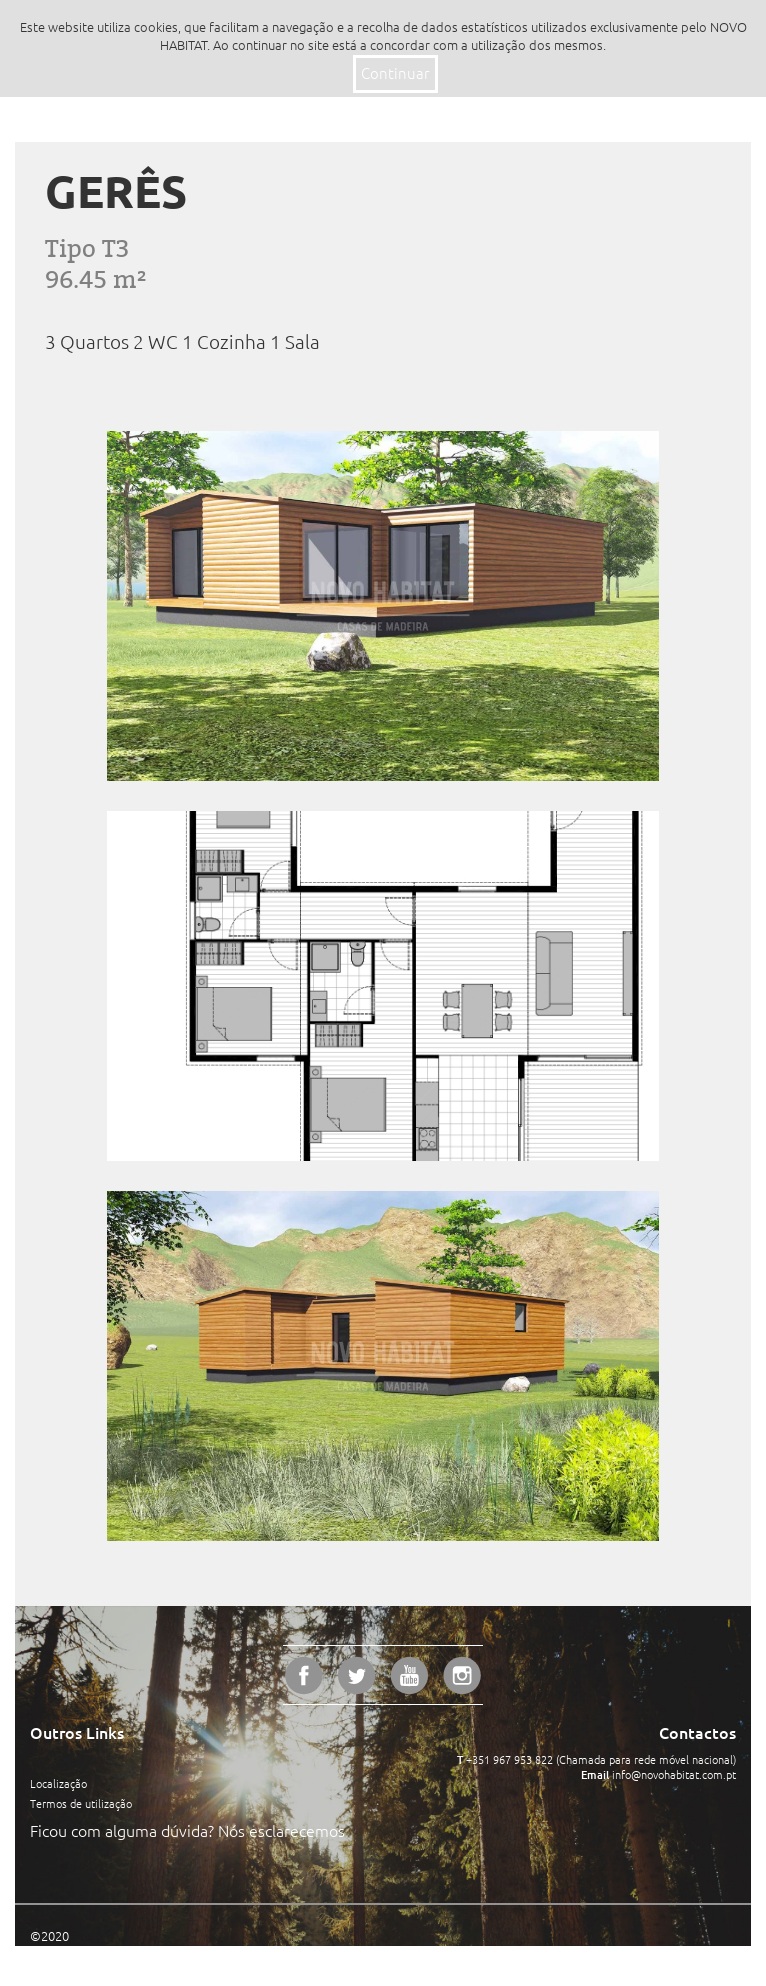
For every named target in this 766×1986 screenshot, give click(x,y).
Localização (58, 1784)
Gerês (116, 192)
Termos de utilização (81, 1804)
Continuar (395, 73)
